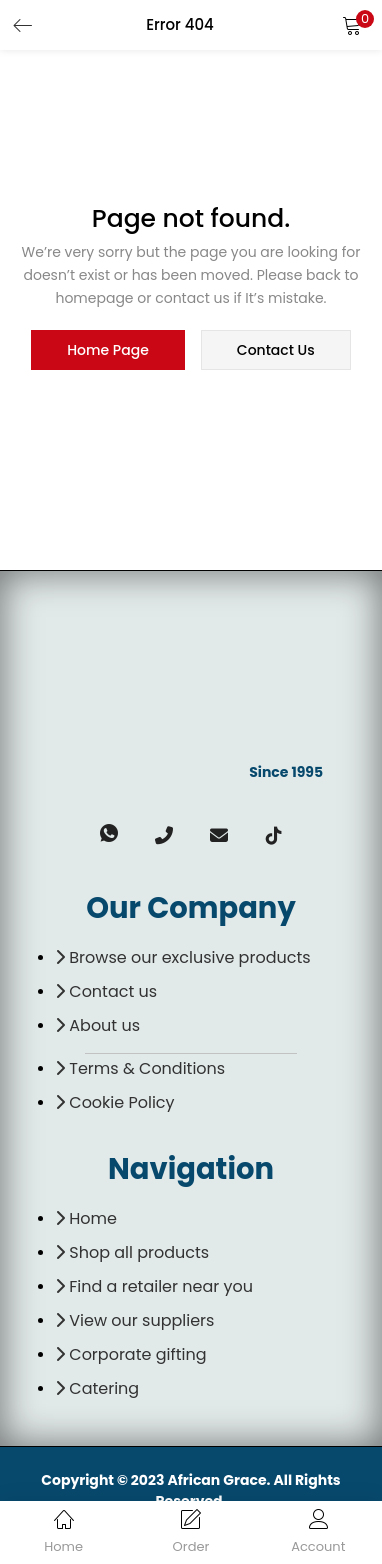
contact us (276, 350)
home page (108, 350)
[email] (218, 849)
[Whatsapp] (108, 849)
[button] (352, 25)
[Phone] (163, 849)
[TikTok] (273, 849)
